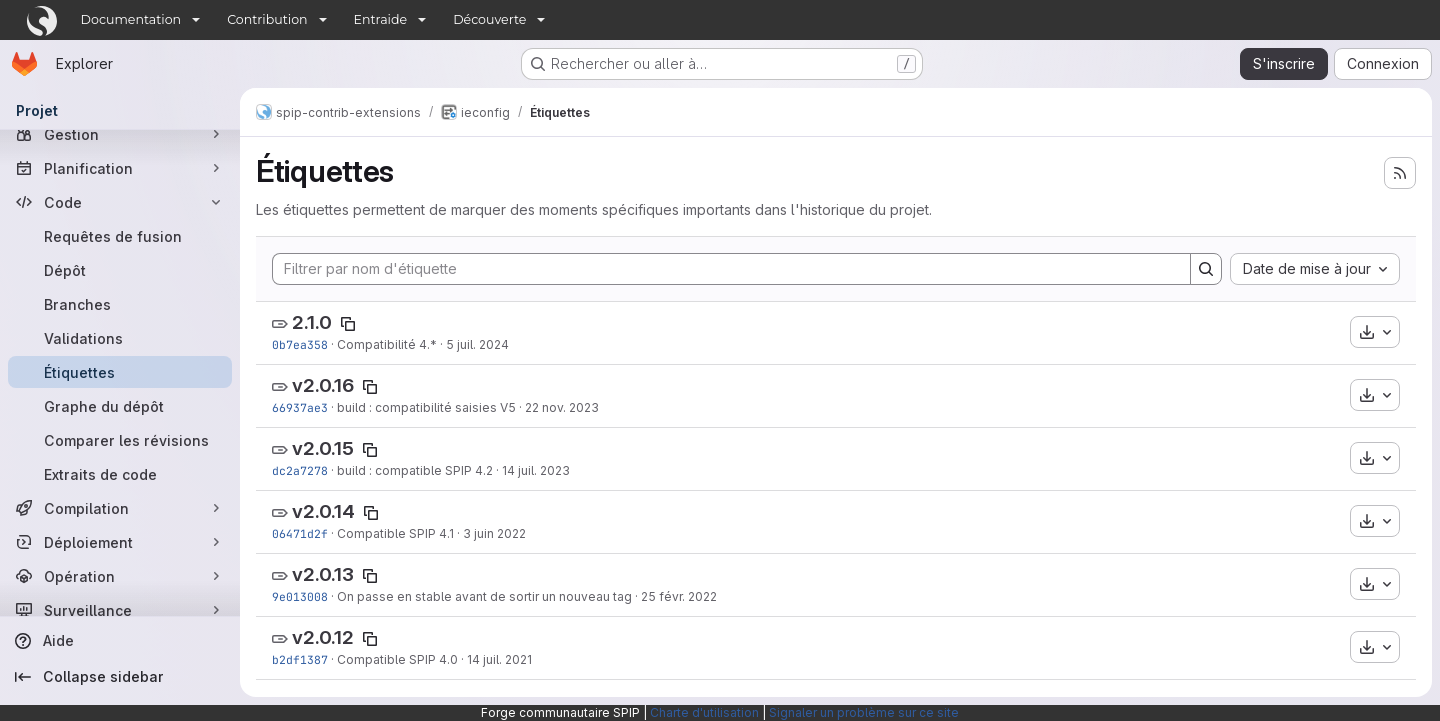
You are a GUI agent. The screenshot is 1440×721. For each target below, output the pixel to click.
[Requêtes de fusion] (120, 236)
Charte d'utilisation (704, 712)
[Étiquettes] (120, 372)
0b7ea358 (300, 344)
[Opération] (120, 576)
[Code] (120, 202)
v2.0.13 (323, 574)
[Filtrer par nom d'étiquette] (731, 269)
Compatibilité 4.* (387, 344)
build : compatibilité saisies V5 (426, 407)
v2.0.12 (323, 637)
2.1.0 (312, 322)
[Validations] (120, 338)
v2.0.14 (323, 511)
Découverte (489, 19)
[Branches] (120, 304)
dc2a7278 (300, 470)
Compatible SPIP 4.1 (395, 533)
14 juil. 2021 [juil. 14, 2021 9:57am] (499, 659)
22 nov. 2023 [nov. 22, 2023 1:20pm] (562, 407)
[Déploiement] (120, 542)
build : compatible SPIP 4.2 (415, 470)
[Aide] (120, 641)
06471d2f (300, 533)
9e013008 (300, 596)
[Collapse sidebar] (120, 677)
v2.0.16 (323, 385)
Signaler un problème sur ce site (864, 712)
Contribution (267, 19)
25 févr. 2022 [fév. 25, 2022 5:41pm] (679, 596)
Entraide (381, 19)
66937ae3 (300, 407)
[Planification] (120, 168)
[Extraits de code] (120, 474)
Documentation (131, 19)
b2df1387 (300, 659)
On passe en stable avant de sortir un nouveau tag (484, 596)
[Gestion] (120, 134)
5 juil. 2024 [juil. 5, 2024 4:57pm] (477, 344)
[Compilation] (120, 508)
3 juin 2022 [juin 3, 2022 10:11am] (494, 533)
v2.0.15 (323, 448)
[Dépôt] (120, 270)
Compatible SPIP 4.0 (397, 659)
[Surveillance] (120, 610)
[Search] (1206, 269)
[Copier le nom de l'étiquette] (348, 324)
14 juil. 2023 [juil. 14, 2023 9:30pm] (536, 470)
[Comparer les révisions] (120, 440)
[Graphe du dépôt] (120, 406)
